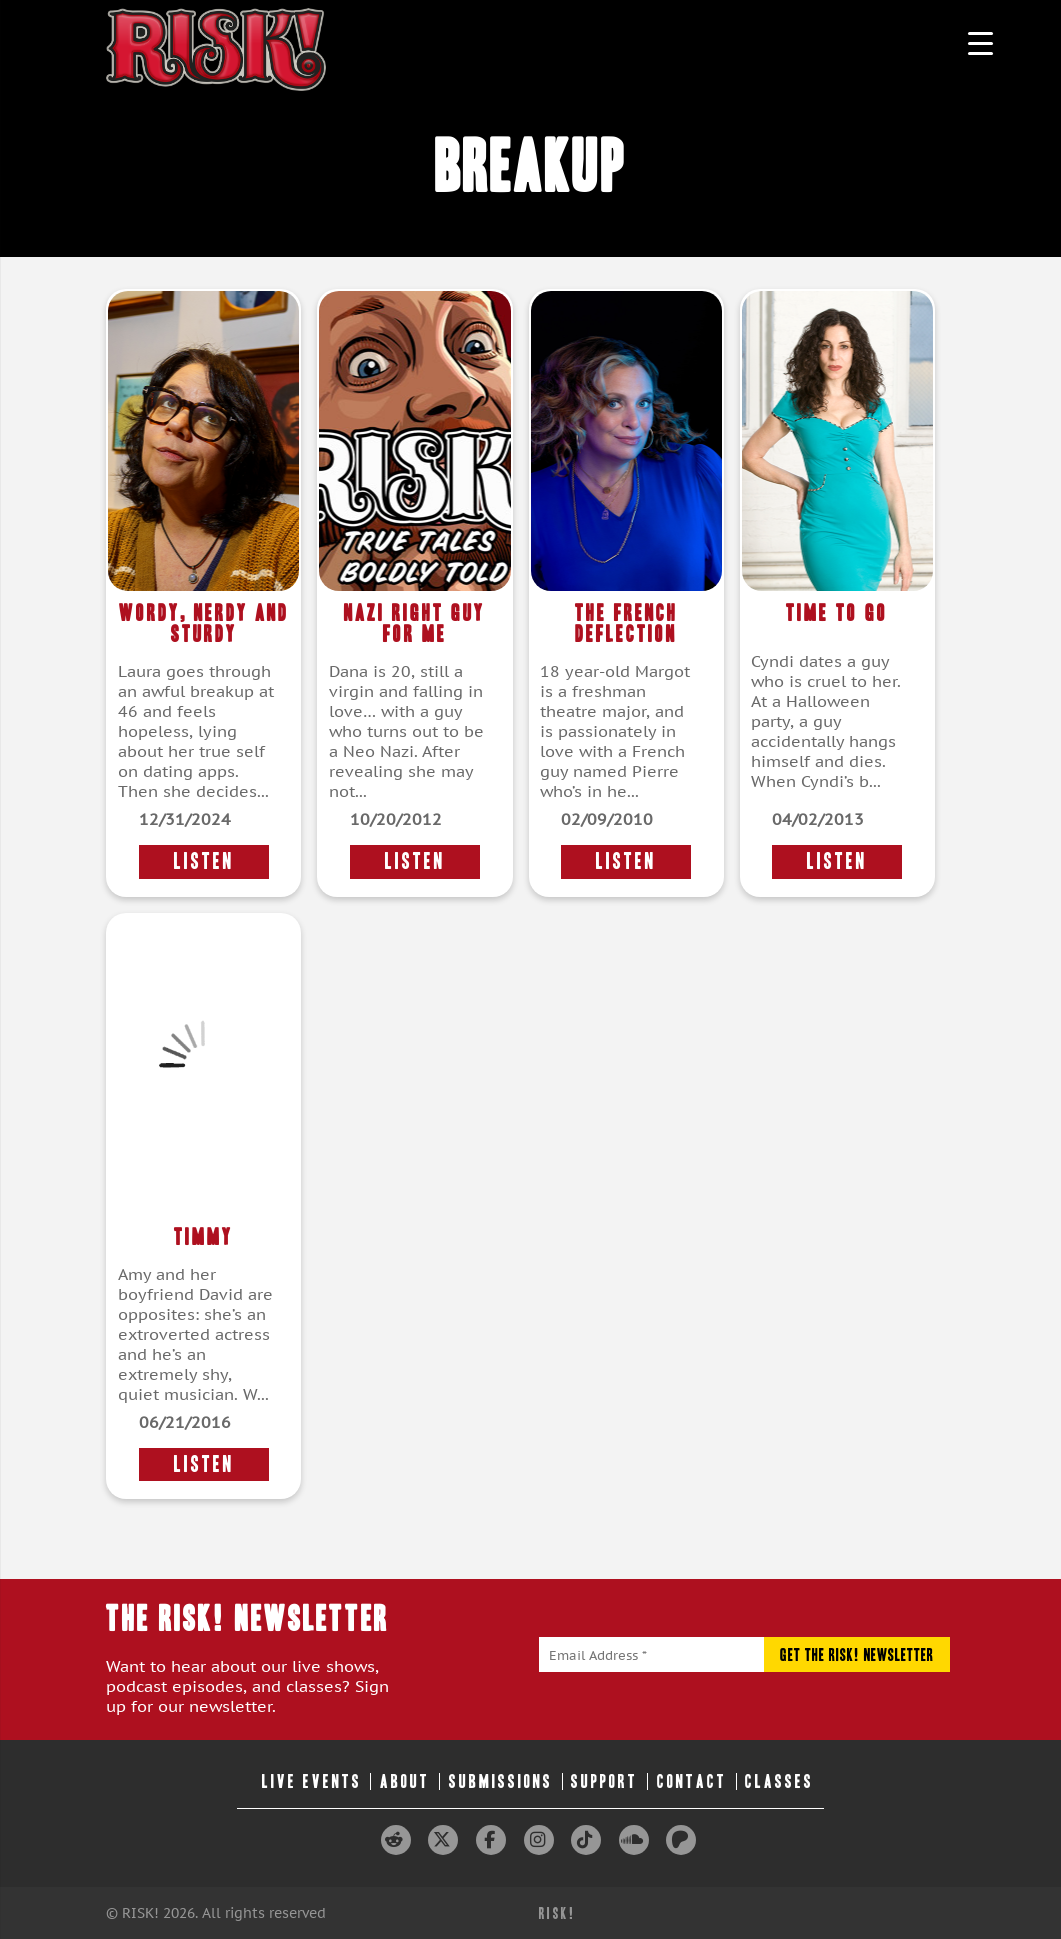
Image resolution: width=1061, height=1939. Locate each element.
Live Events (312, 1781)
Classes (779, 1781)
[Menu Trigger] (980, 42)
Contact (692, 1781)
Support (604, 1781)
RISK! (557, 1913)
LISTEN (204, 861)
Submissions (501, 1781)
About (405, 1781)
